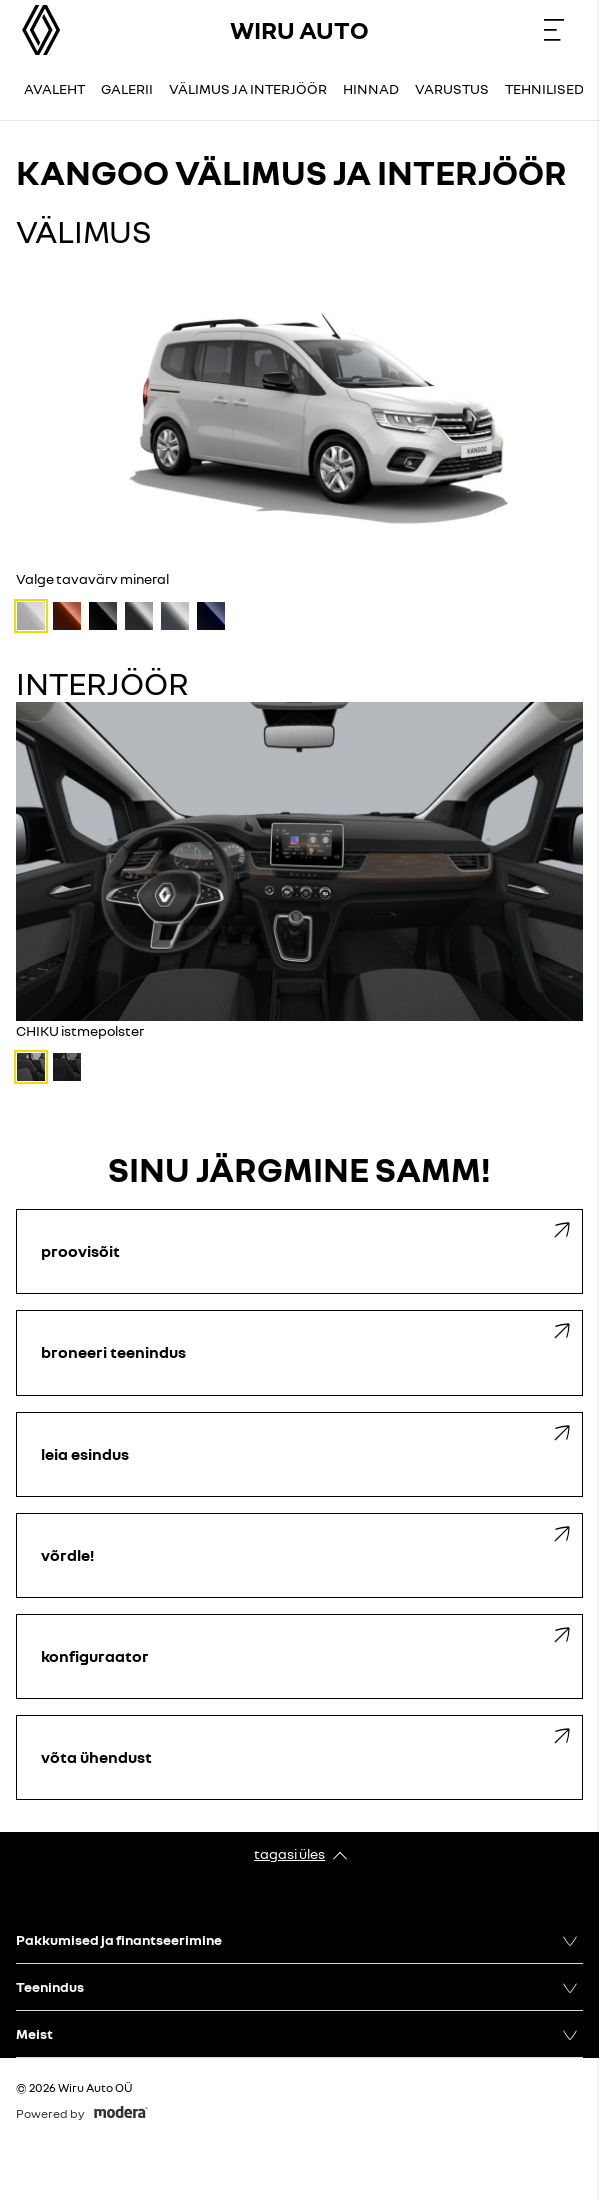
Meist (34, 2033)
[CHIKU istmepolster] (31, 1067)
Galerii (127, 88)
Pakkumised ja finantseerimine (119, 1939)
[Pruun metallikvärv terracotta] (67, 616)
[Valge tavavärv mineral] (31, 616)
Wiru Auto (299, 29)
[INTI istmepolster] (67, 1067)
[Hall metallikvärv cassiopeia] (139, 616)
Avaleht (54, 88)
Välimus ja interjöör (248, 88)
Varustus (452, 88)
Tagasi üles (289, 1853)
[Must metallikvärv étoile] (103, 616)
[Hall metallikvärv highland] (175, 616)
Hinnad (371, 88)
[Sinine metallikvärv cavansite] (211, 616)
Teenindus (50, 1986)
